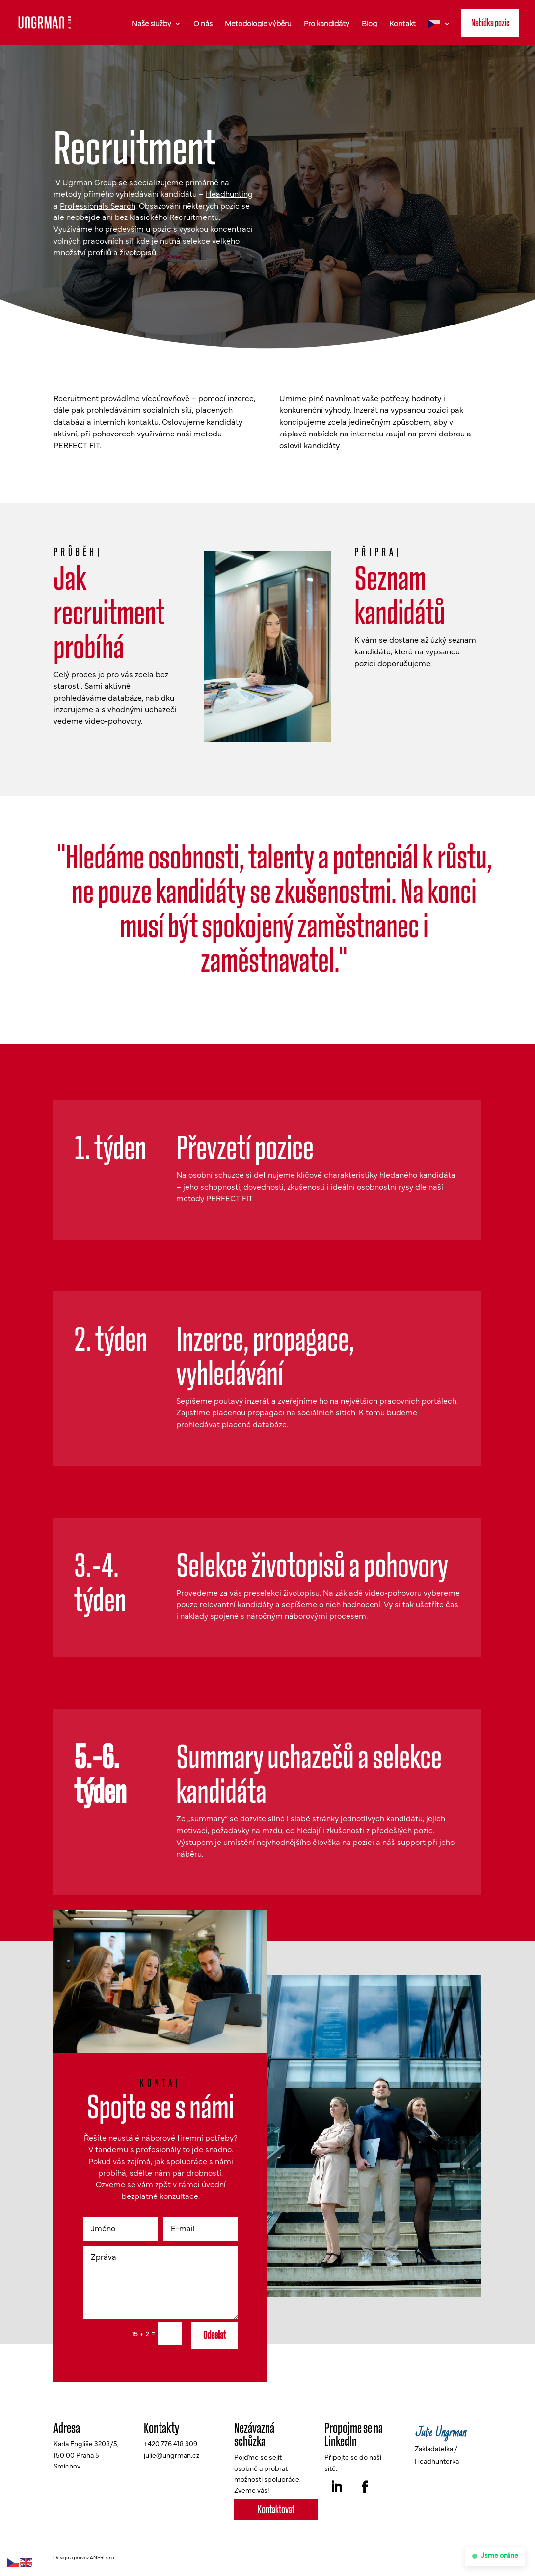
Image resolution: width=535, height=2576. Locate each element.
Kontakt (402, 23)
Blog (369, 23)
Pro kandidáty (326, 23)
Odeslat (214, 2340)
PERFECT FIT (77, 451)
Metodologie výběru (258, 23)
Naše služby (151, 23)
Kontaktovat (276, 2514)
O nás (203, 23)
